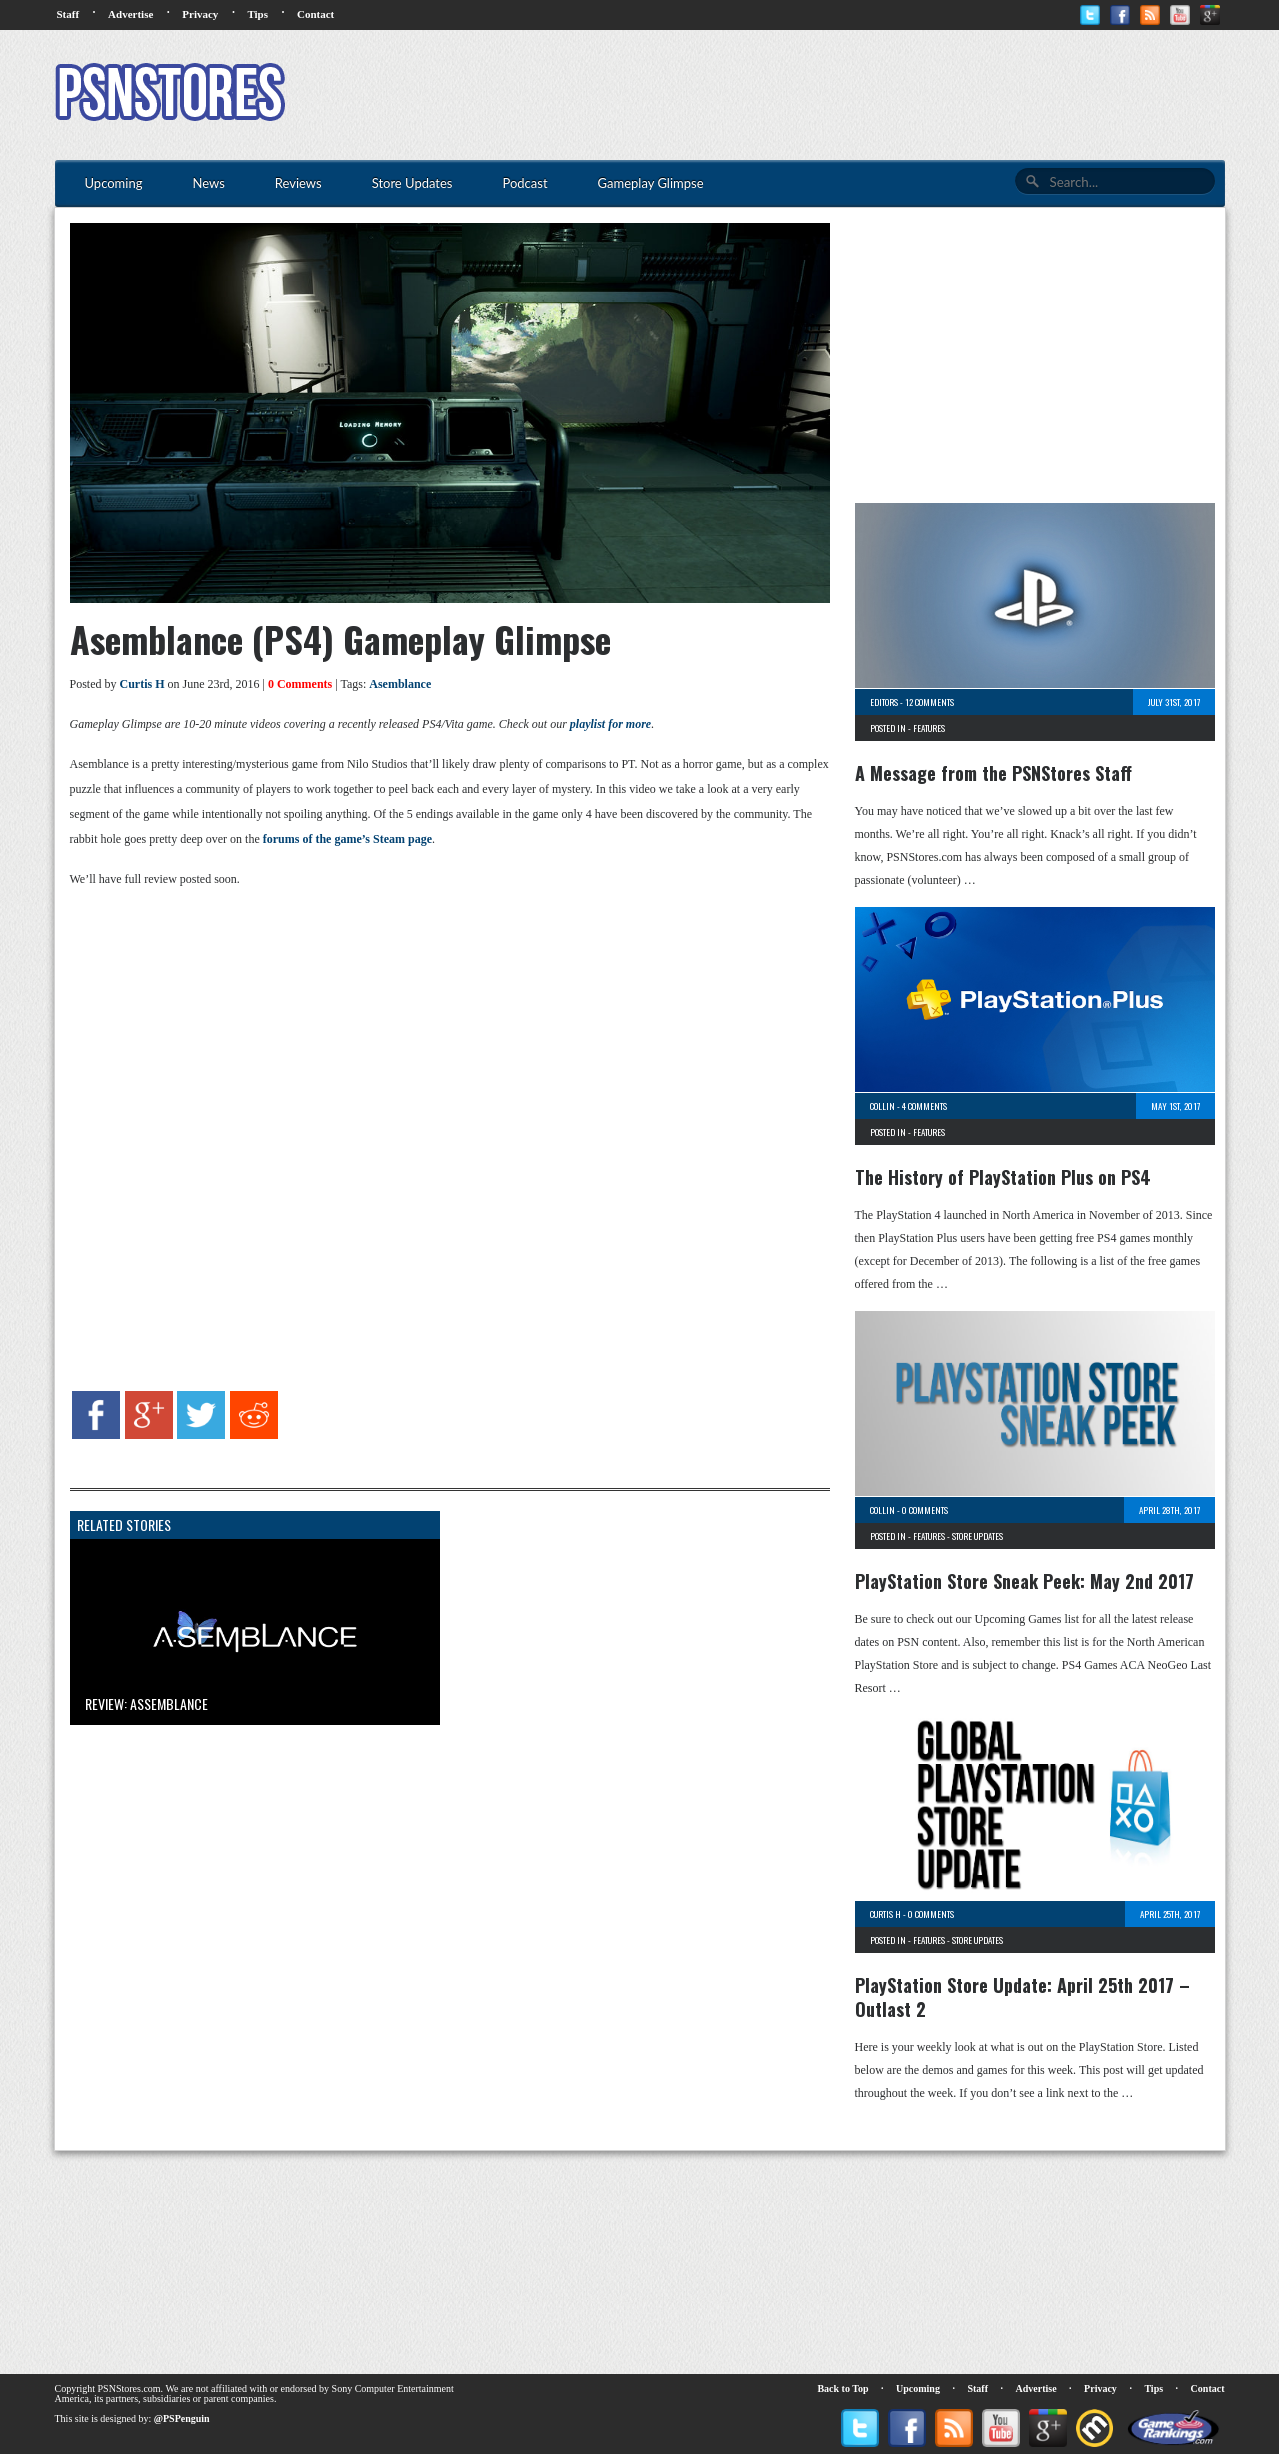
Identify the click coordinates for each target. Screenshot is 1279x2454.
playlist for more (610, 724)
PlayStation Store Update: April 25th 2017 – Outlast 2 (1022, 1997)
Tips (257, 14)
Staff (68, 14)
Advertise (130, 14)
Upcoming (918, 2388)
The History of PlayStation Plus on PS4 (1003, 1177)
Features (929, 728)
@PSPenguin (182, 2418)
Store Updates (977, 1536)
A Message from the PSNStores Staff (993, 773)
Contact (315, 14)
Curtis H (142, 684)
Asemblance (400, 684)
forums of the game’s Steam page (347, 839)
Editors (884, 702)
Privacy (200, 14)
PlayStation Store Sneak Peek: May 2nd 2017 (1024, 1581)
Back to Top (842, 2388)
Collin (882, 1106)
